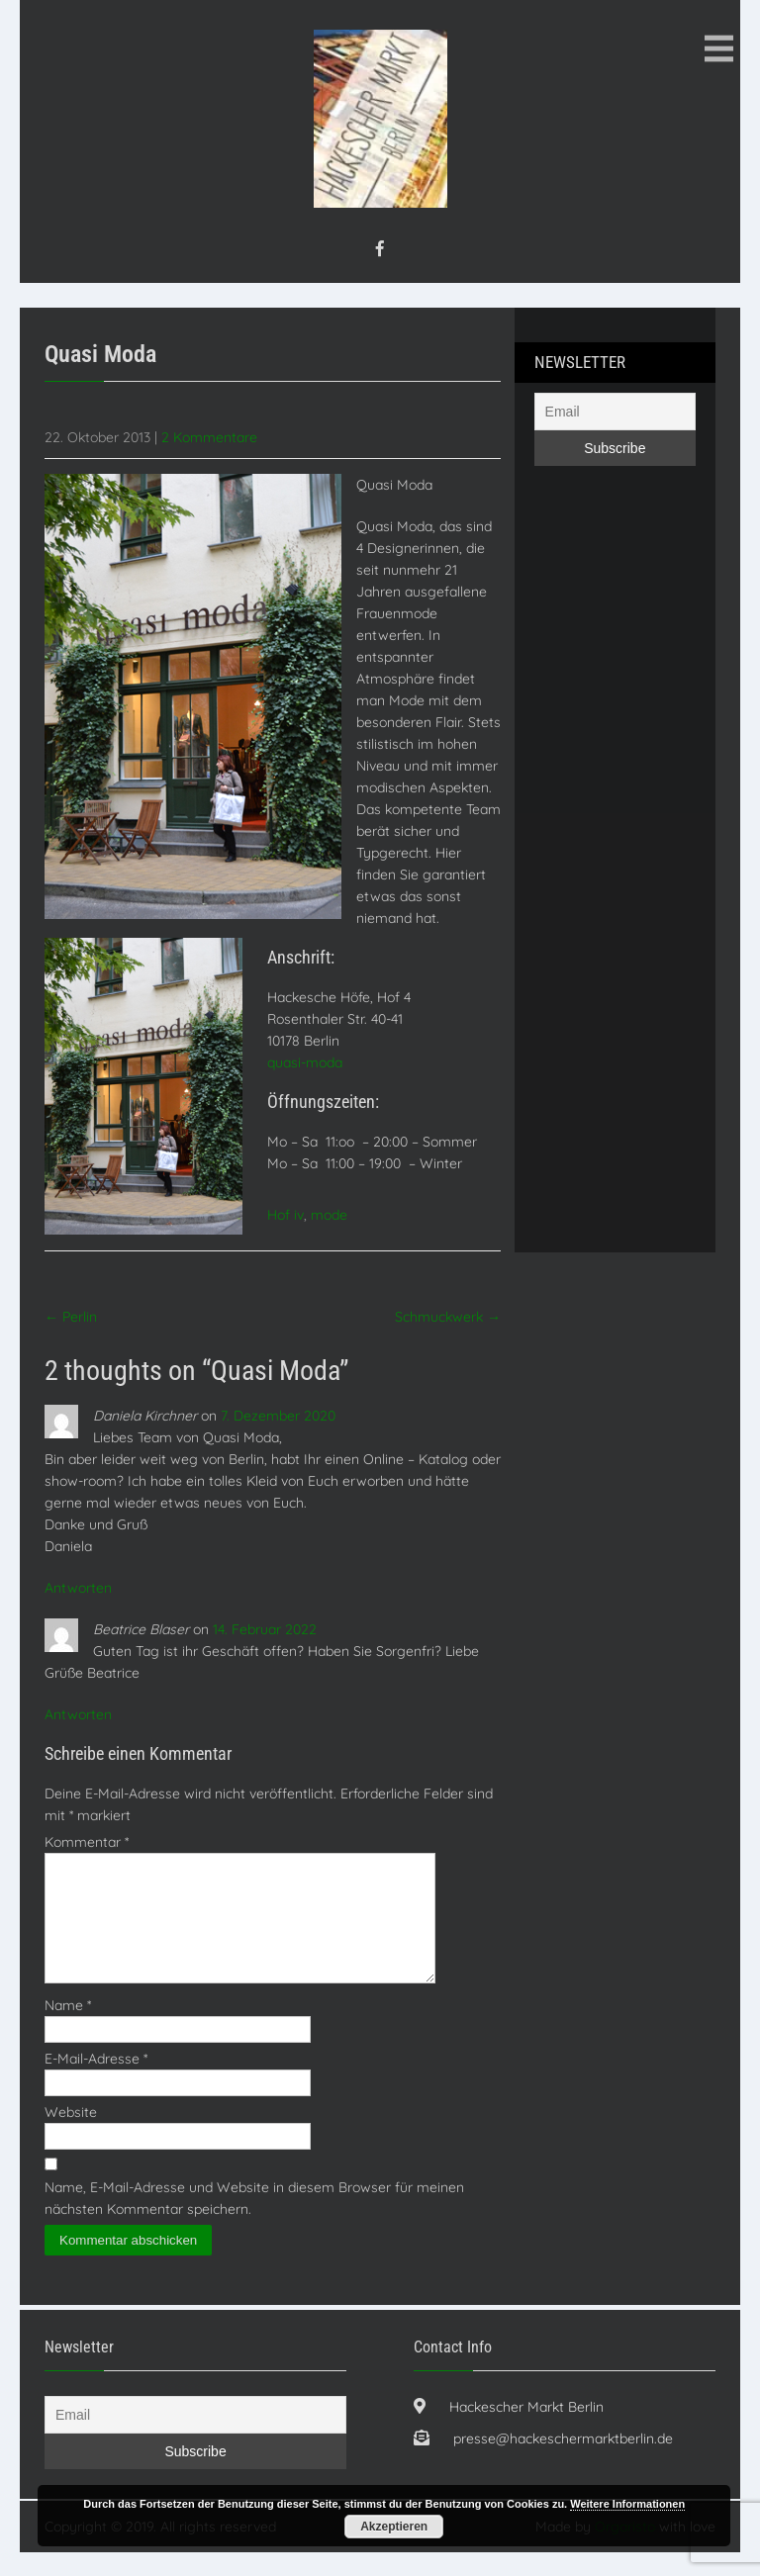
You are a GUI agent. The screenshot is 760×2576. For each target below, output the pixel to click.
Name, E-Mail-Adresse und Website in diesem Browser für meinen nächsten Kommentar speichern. (254, 2222)
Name (68, 2029)
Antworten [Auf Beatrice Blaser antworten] (78, 1714)
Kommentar (87, 1842)
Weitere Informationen (627, 2504)
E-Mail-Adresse (96, 2082)
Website (71, 2136)
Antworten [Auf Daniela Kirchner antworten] (78, 1588)
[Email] (615, 411)
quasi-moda (304, 1062)
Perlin (71, 1317)
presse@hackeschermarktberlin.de (563, 2462)
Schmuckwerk (448, 1317)
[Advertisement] (613, 875)
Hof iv (285, 1215)
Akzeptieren (394, 2526)
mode (329, 1215)
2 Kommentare (209, 437)
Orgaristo (625, 2550)
